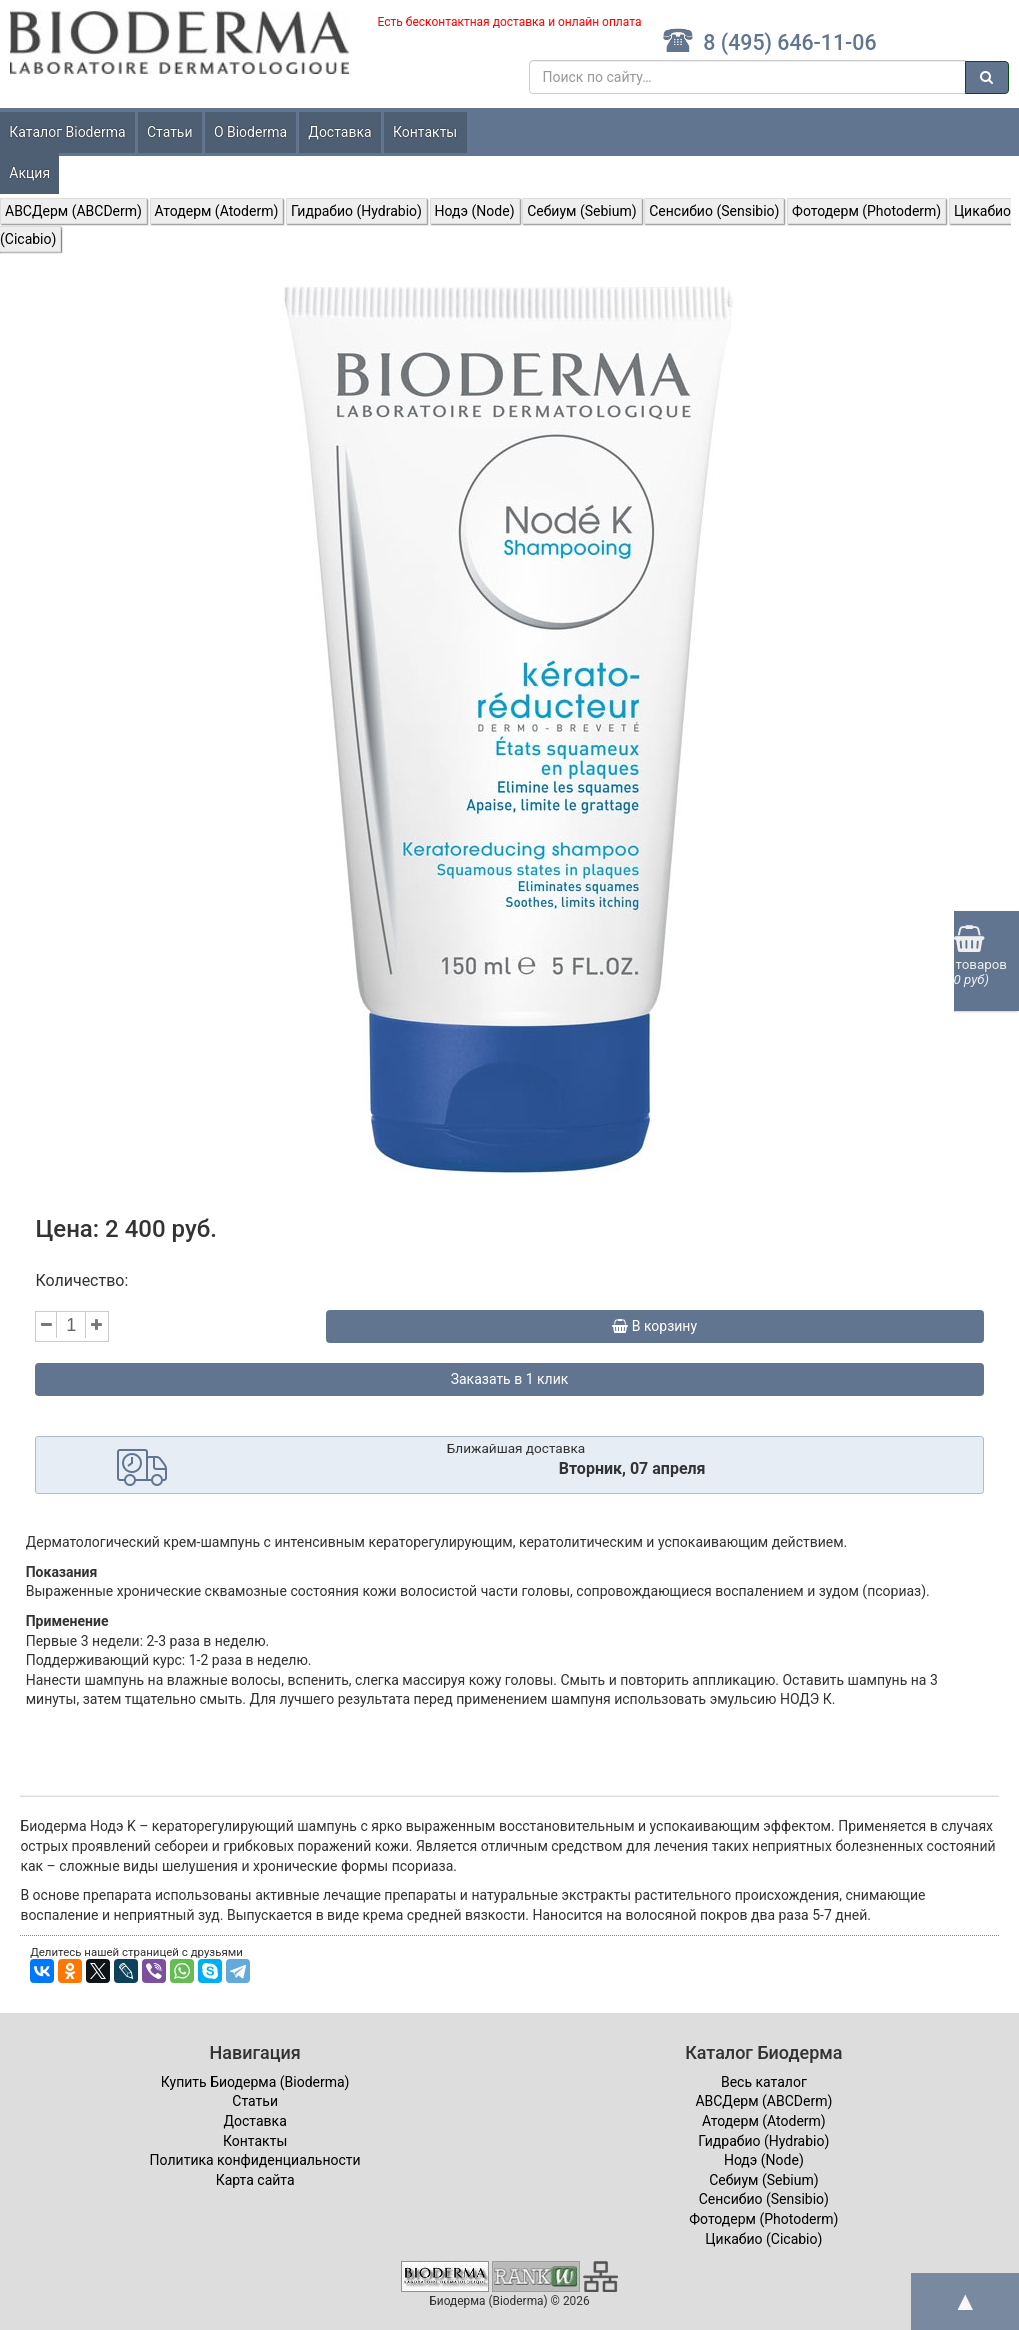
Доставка (339, 132)
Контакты (425, 132)
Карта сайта (255, 2180)
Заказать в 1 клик (510, 1379)
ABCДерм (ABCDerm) (73, 211)
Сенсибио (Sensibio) (714, 211)
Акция (29, 173)
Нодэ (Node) (475, 211)
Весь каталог (764, 2082)
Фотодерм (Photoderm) (866, 211)
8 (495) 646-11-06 (769, 42)
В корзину (654, 1326)
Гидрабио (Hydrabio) (356, 211)
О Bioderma (250, 132)
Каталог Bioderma (67, 132)
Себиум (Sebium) (581, 211)
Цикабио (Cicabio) (763, 2239)
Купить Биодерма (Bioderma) (255, 2082)
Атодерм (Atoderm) (217, 211)
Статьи (170, 132)
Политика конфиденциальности (255, 2160)
